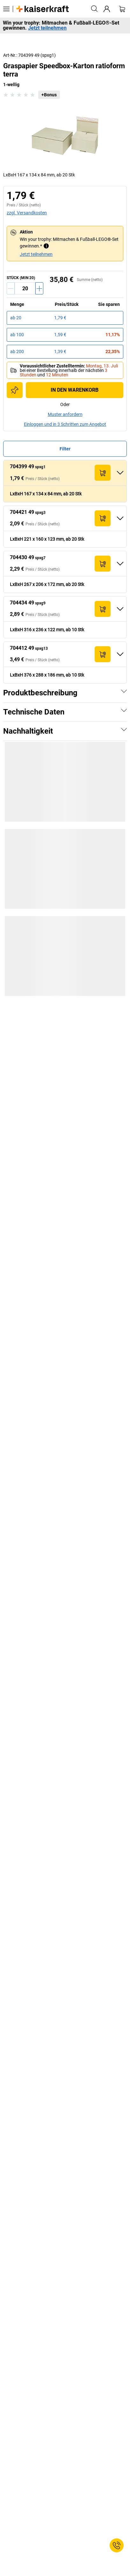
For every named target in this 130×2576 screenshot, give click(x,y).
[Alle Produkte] (6, 9)
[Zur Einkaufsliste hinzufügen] (15, 390)
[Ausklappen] (120, 472)
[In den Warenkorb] (103, 473)
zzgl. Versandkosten (27, 212)
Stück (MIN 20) (21, 278)
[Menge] (25, 288)
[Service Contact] (117, 2545)
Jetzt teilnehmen (47, 28)
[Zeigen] (124, 691)
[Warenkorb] (122, 9)
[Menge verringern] (11, 288)
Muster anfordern (65, 414)
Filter (65, 448)
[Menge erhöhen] (39, 288)
